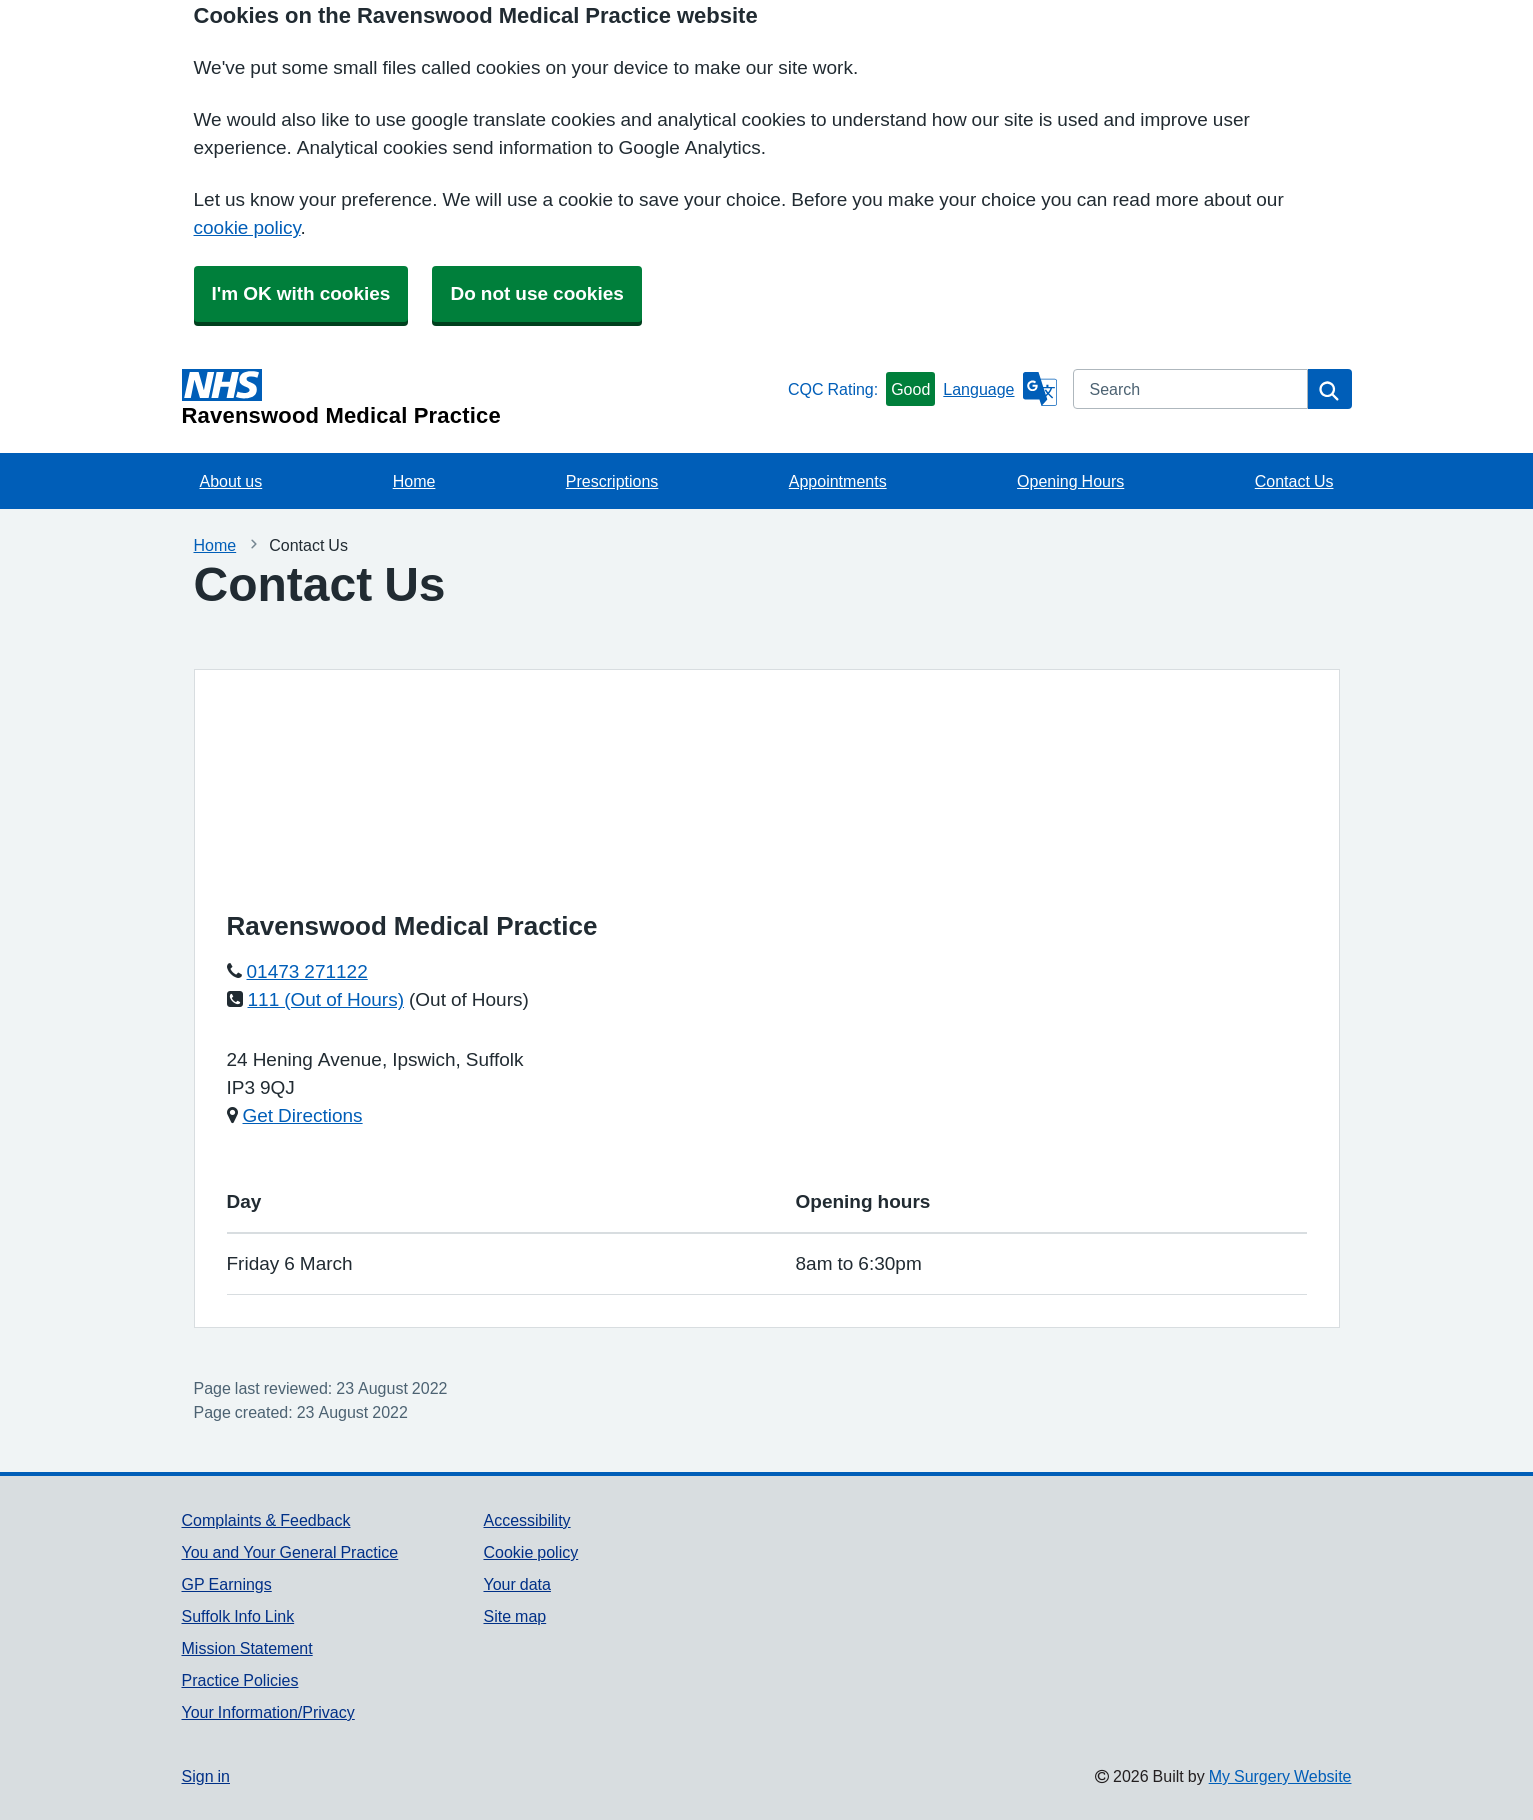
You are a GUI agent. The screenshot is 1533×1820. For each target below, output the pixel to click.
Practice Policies (240, 1680)
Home (414, 481)
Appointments (838, 481)
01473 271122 (307, 971)
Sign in (206, 1776)
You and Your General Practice (290, 1552)
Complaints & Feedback (266, 1520)
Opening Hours (1070, 481)
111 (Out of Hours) (326, 999)
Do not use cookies (536, 293)
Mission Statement (247, 1648)
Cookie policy (530, 1552)
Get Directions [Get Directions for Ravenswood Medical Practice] (303, 1115)
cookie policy (247, 227)
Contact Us (1294, 481)
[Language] (999, 389)
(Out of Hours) (469, 999)
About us (231, 481)
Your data (516, 1584)
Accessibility (526, 1520)
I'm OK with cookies (301, 293)
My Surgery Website (1280, 1776)
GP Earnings (227, 1584)
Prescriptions (612, 481)
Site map (514, 1616)
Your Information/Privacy (268, 1712)
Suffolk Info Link (238, 1616)
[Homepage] (481, 398)
